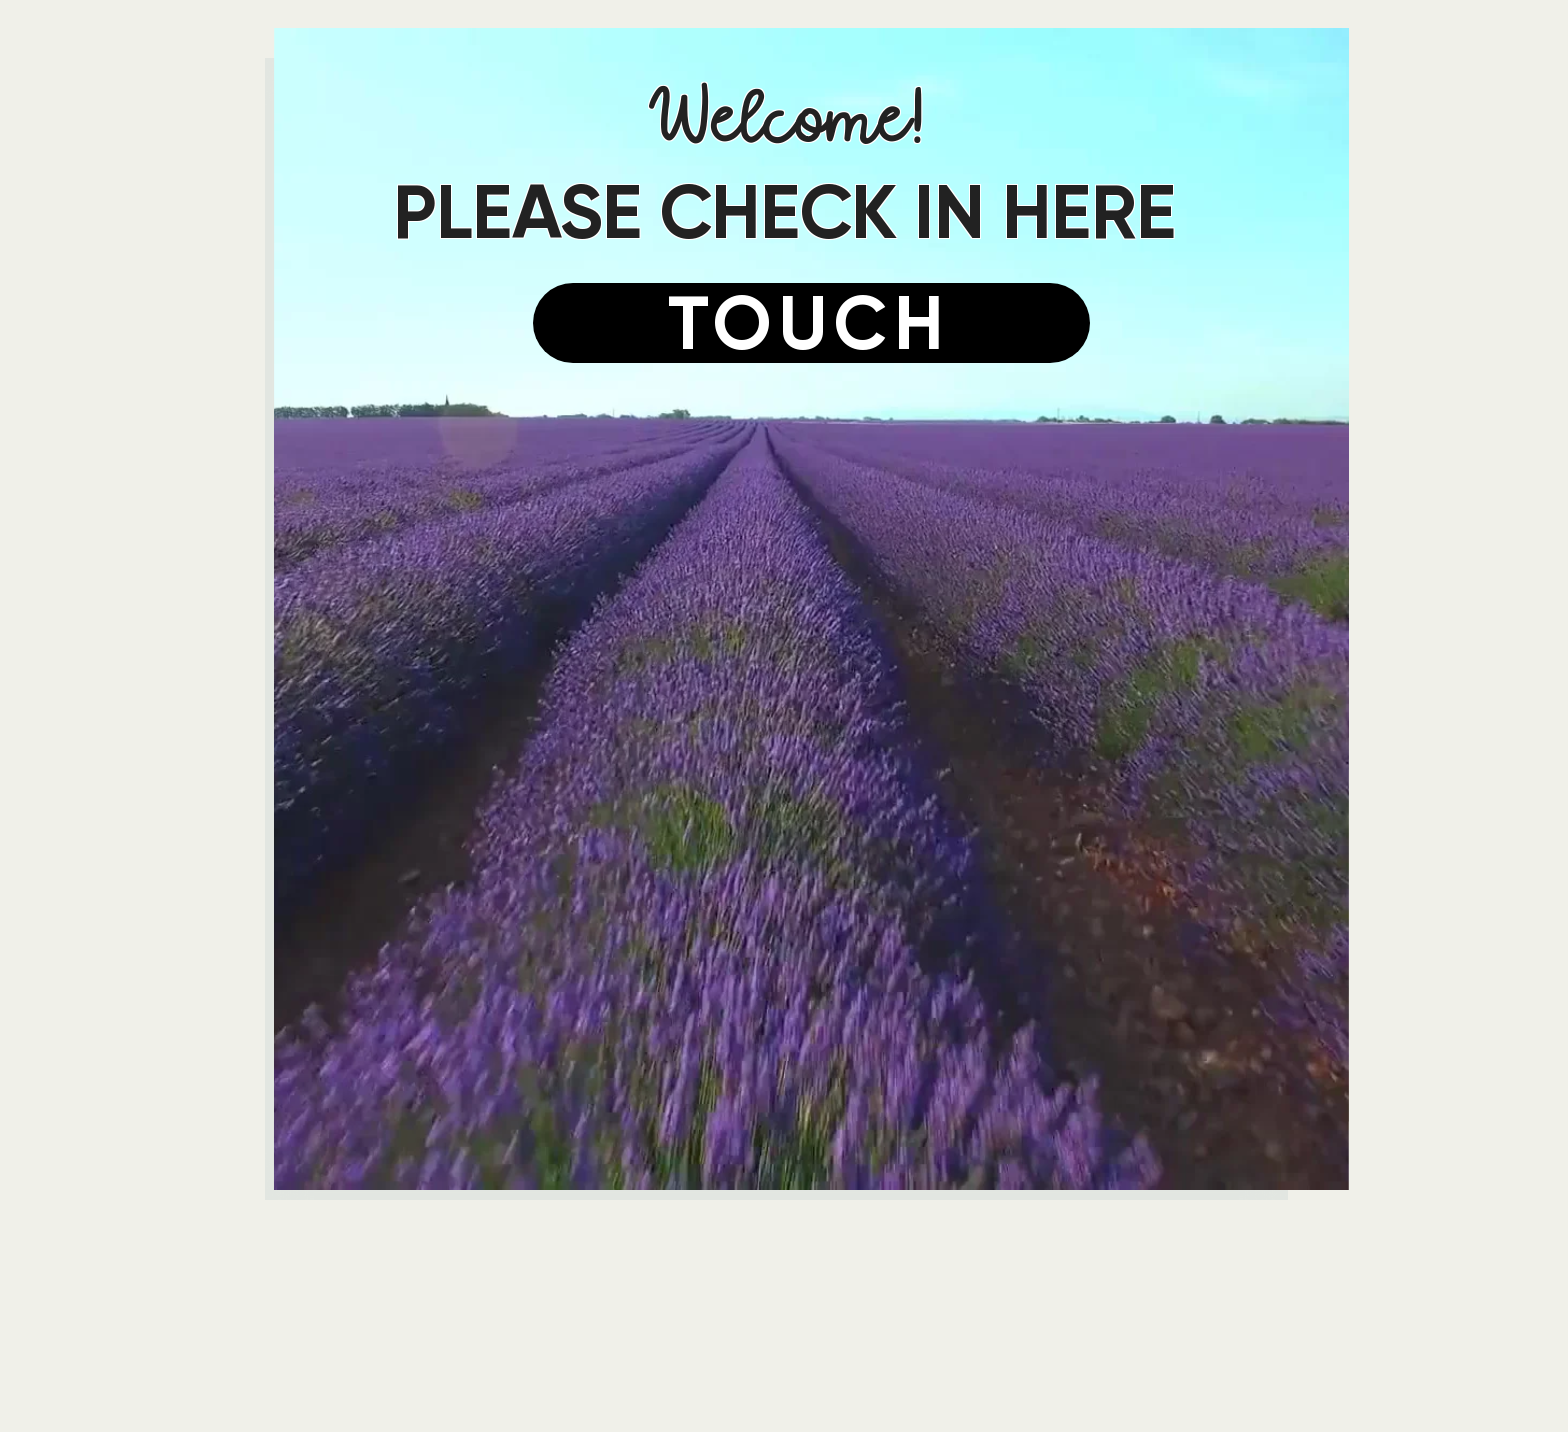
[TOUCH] (811, 323)
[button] (811, 609)
